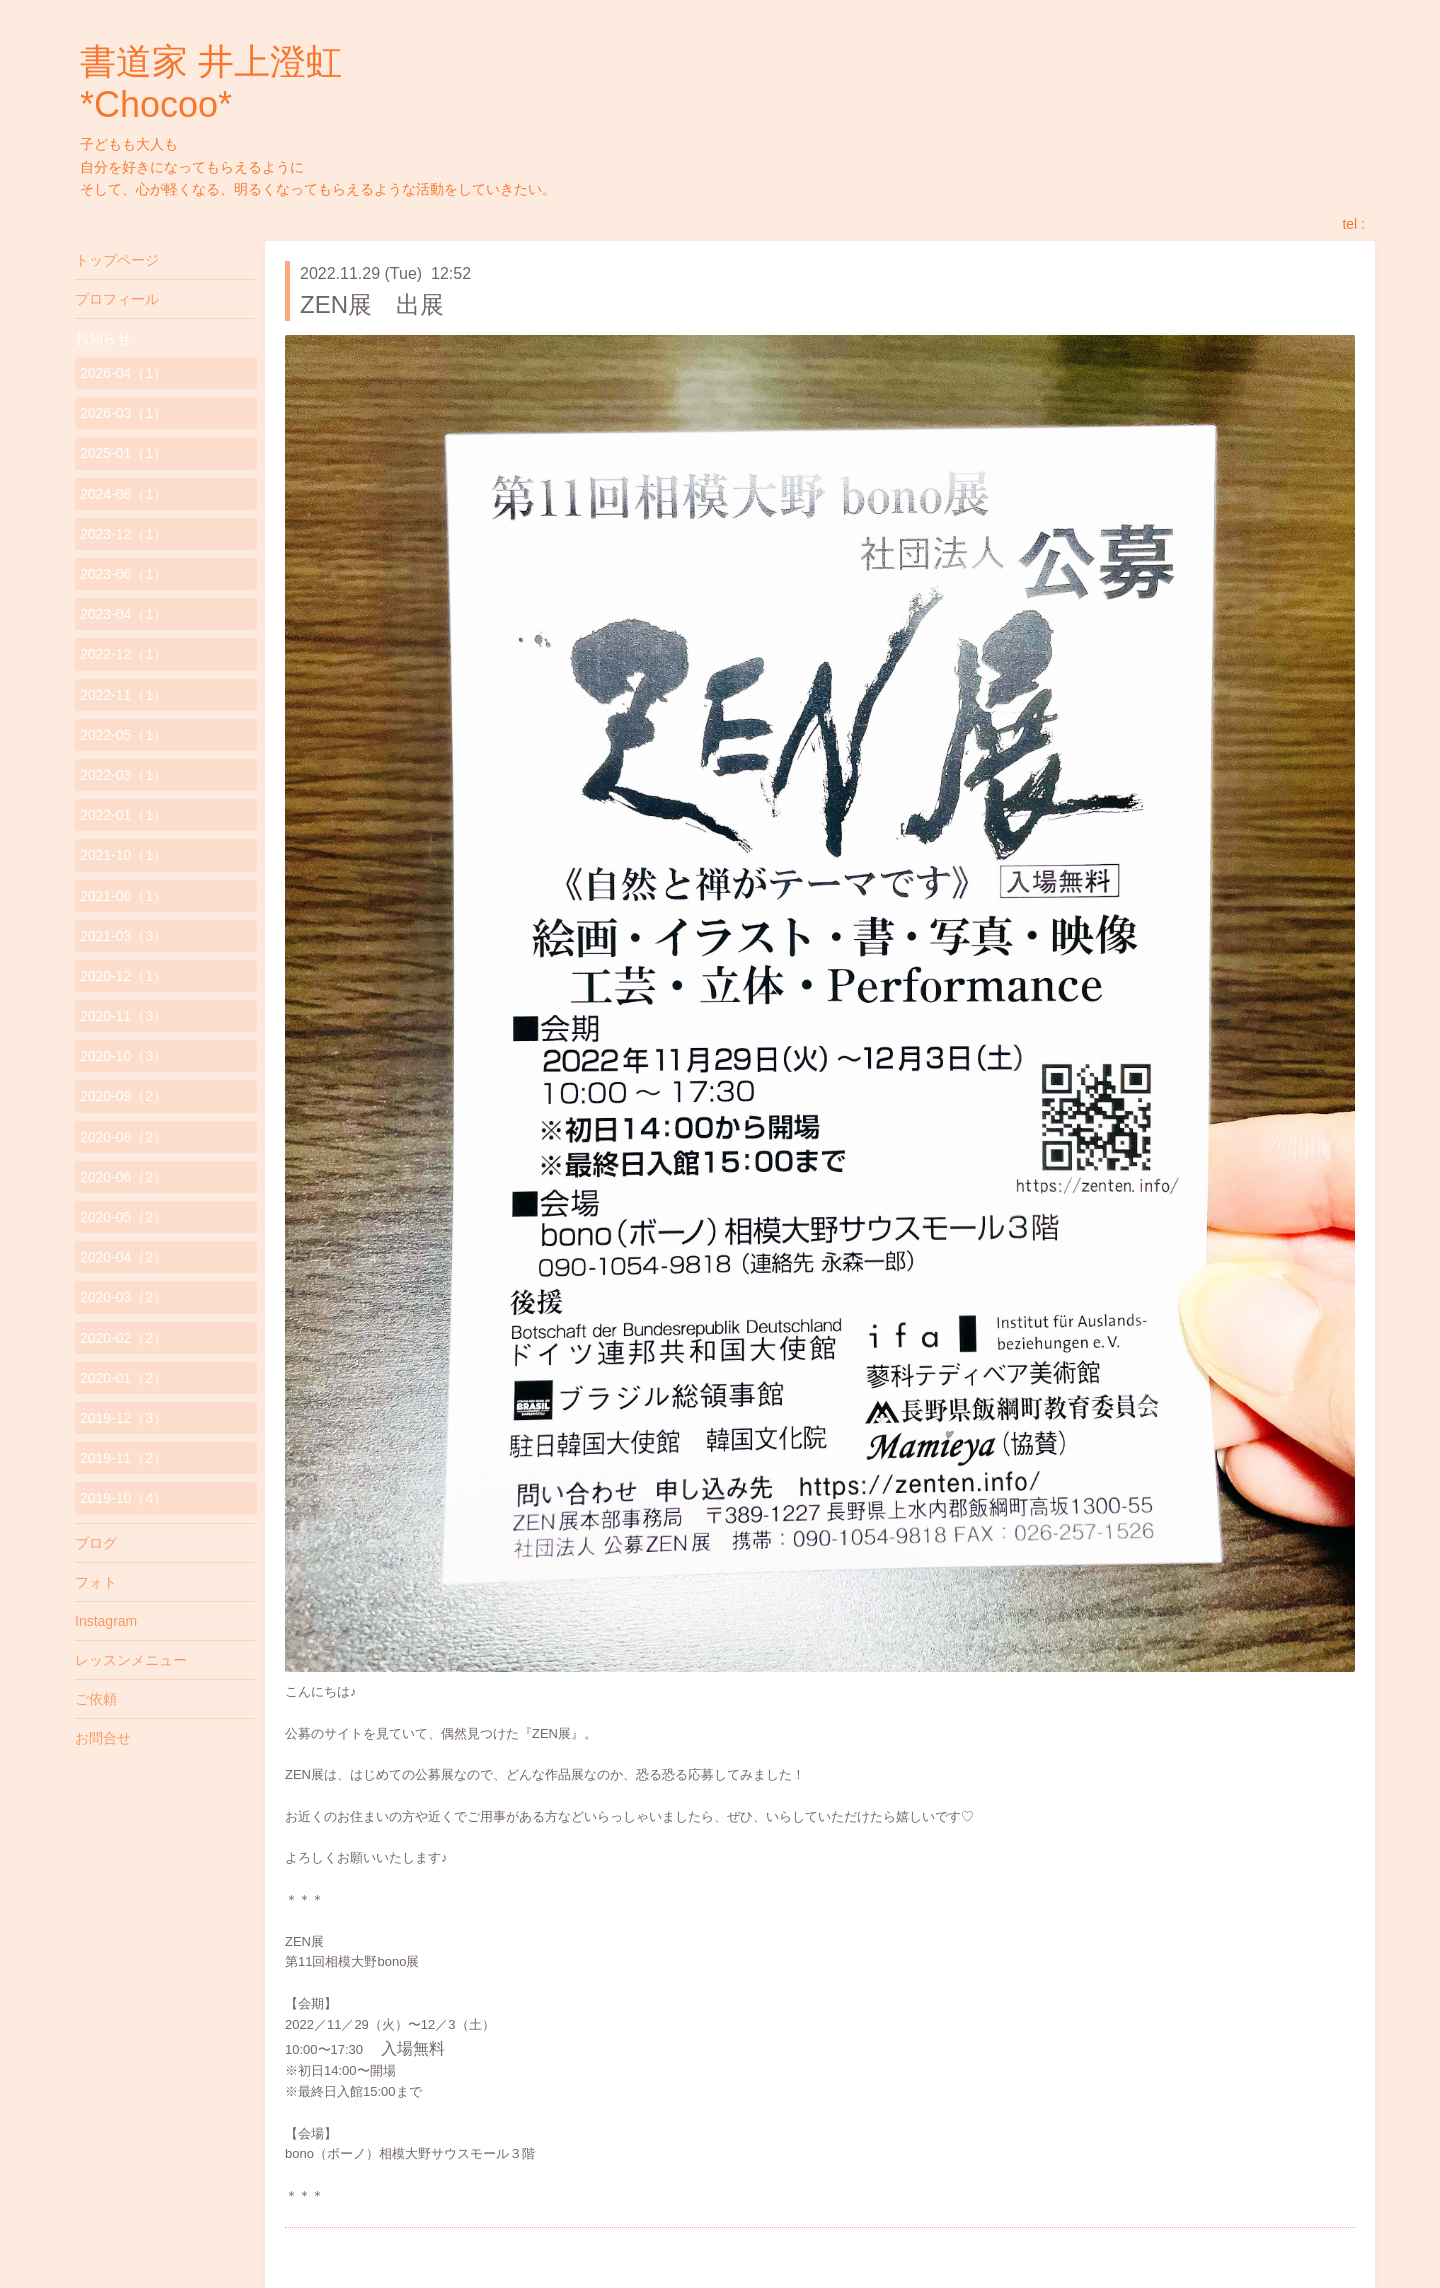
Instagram (106, 1621)
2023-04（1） (123, 614)
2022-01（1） (123, 815)
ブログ (96, 1543)
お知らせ (103, 338)
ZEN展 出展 (372, 304)
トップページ (117, 260)
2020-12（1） (123, 976)
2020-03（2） (123, 1297)
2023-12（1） (123, 534)
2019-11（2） (123, 1458)
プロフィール (117, 299)
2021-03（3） (123, 936)
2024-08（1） (123, 494)
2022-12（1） (123, 654)
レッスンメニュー (131, 1660)
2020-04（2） (123, 1257)
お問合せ (103, 1738)
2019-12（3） (123, 1418)
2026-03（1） (123, 413)
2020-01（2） (123, 1378)
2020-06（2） (123, 1177)
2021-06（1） (123, 896)
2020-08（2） (123, 1137)
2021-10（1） (123, 855)
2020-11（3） (123, 1016)
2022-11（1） (123, 695)
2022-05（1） (123, 735)
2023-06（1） (123, 574)
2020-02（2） (123, 1338)
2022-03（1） (123, 775)
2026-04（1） (123, 373)
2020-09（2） (123, 1096)
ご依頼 (96, 1699)
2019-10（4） (123, 1498)
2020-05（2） (123, 1217)
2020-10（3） (123, 1056)
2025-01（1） (123, 453)
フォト (96, 1582)
